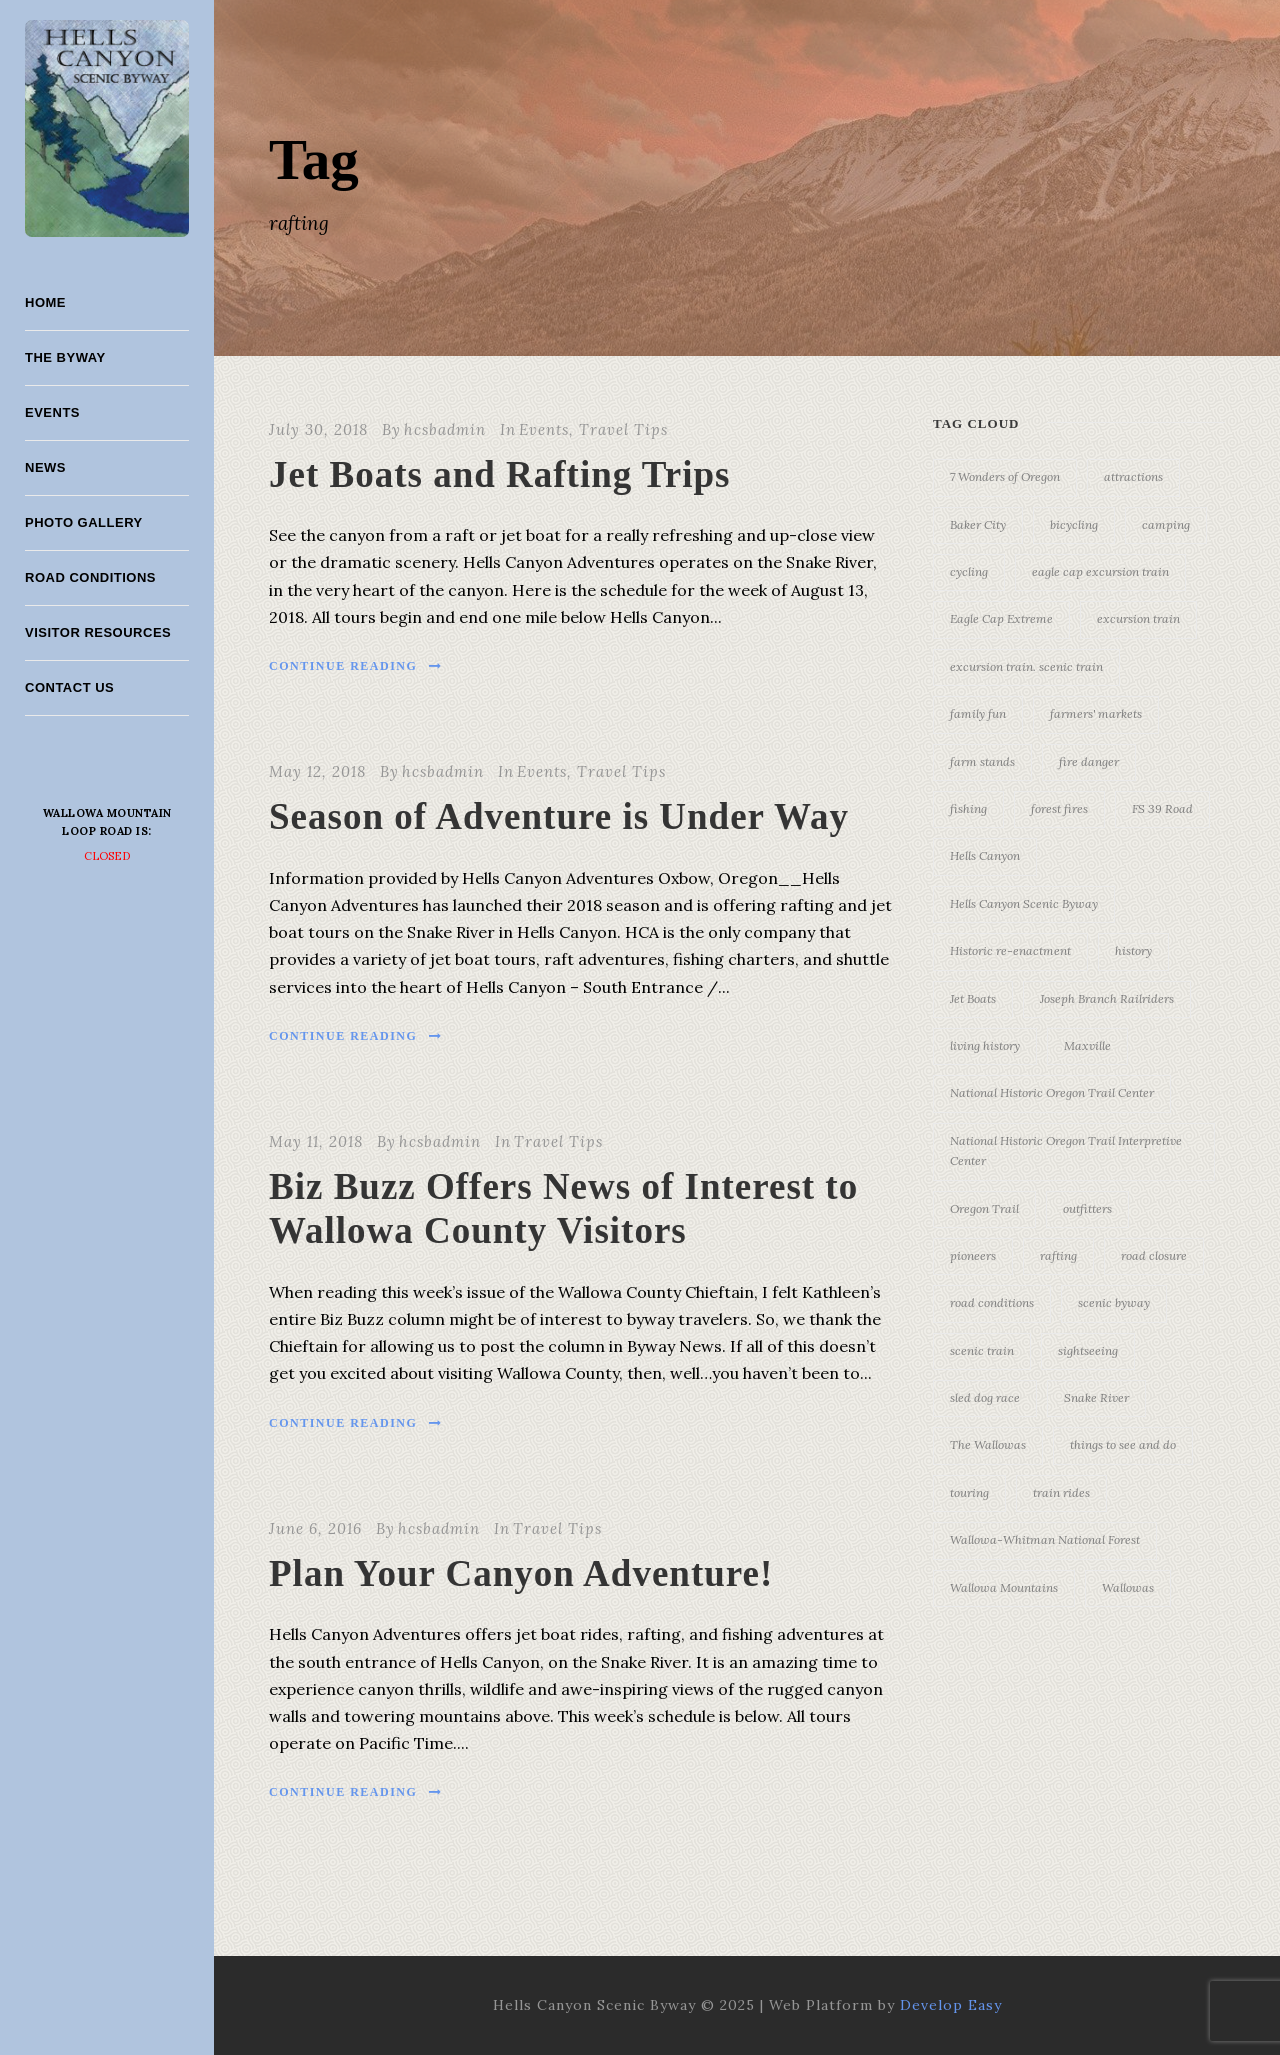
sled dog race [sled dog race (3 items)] (985, 1397)
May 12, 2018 (317, 771)
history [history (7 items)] (1133, 950)
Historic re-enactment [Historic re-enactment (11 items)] (1010, 950)
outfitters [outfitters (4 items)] (1087, 1208)
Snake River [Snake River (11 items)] (1096, 1397)
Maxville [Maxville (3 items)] (1087, 1045)
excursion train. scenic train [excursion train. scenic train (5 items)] (1026, 666)
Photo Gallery (84, 522)
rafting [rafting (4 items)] (1058, 1255)
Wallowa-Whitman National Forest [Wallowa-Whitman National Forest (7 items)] (1045, 1539)
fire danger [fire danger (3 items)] (1089, 761)
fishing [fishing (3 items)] (968, 808)
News (45, 467)
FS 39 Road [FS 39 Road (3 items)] (1162, 808)
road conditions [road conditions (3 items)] (992, 1302)
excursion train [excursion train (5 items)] (1138, 618)
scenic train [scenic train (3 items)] (982, 1350)
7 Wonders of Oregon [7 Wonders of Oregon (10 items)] (1005, 476)
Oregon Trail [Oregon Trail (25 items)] (984, 1208)
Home (45, 302)
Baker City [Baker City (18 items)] (978, 524)
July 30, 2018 (318, 429)
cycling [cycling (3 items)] (969, 571)
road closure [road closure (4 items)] (1154, 1255)
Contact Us (69, 687)
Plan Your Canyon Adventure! (521, 1573)
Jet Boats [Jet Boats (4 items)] (973, 998)
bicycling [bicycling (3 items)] (1074, 524)
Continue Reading (356, 666)
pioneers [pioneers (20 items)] (973, 1255)
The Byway (65, 357)
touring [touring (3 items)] (969, 1492)
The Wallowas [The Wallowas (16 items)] (988, 1444)
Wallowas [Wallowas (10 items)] (1128, 1587)
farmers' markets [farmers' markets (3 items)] (1096, 713)
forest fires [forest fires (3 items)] (1059, 808)
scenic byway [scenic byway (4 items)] (1114, 1302)
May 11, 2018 (316, 1141)
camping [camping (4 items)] (1166, 524)
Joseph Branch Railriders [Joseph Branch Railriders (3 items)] (1107, 998)
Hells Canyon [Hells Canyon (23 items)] (985, 855)
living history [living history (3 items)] (985, 1045)
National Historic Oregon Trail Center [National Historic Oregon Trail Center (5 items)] (1052, 1092)
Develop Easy (951, 2005)
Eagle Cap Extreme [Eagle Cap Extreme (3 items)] (1001, 618)
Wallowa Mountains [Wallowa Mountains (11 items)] (1004, 1587)
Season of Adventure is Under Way (559, 816)
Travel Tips (623, 429)
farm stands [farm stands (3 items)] (982, 761)
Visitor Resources (98, 632)
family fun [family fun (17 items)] (978, 713)
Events (52, 412)
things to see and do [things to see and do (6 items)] (1123, 1444)
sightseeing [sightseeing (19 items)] (1088, 1350)
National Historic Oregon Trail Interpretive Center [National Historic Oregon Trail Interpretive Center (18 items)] (1066, 1150)
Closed (107, 856)
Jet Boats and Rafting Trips (499, 474)
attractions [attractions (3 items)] (1133, 476)
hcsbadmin (445, 429)
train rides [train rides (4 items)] (1061, 1492)
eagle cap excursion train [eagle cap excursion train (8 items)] (1100, 571)
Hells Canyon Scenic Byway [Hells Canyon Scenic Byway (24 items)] (1024, 903)
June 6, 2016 (315, 1528)
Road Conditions (90, 577)
